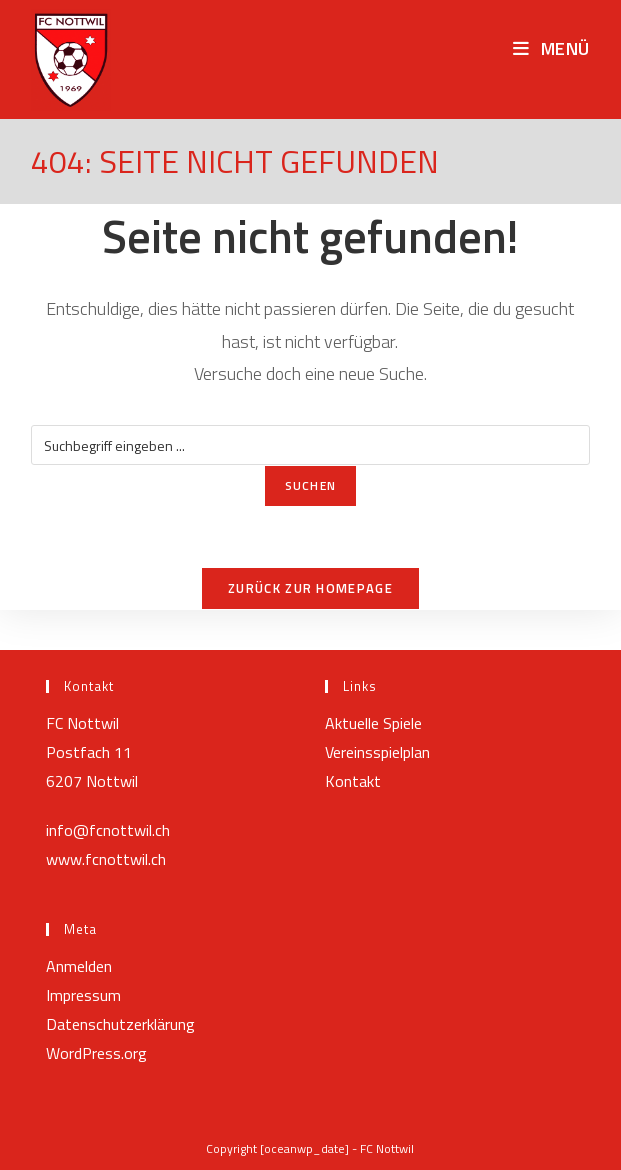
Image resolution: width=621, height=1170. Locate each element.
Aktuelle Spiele (373, 723)
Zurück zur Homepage (310, 588)
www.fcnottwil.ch (106, 859)
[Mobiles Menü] (551, 48)
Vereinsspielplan (377, 752)
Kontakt (353, 781)
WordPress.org (96, 1053)
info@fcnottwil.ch (108, 830)
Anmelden (79, 966)
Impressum (83, 995)
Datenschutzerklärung (120, 1024)
